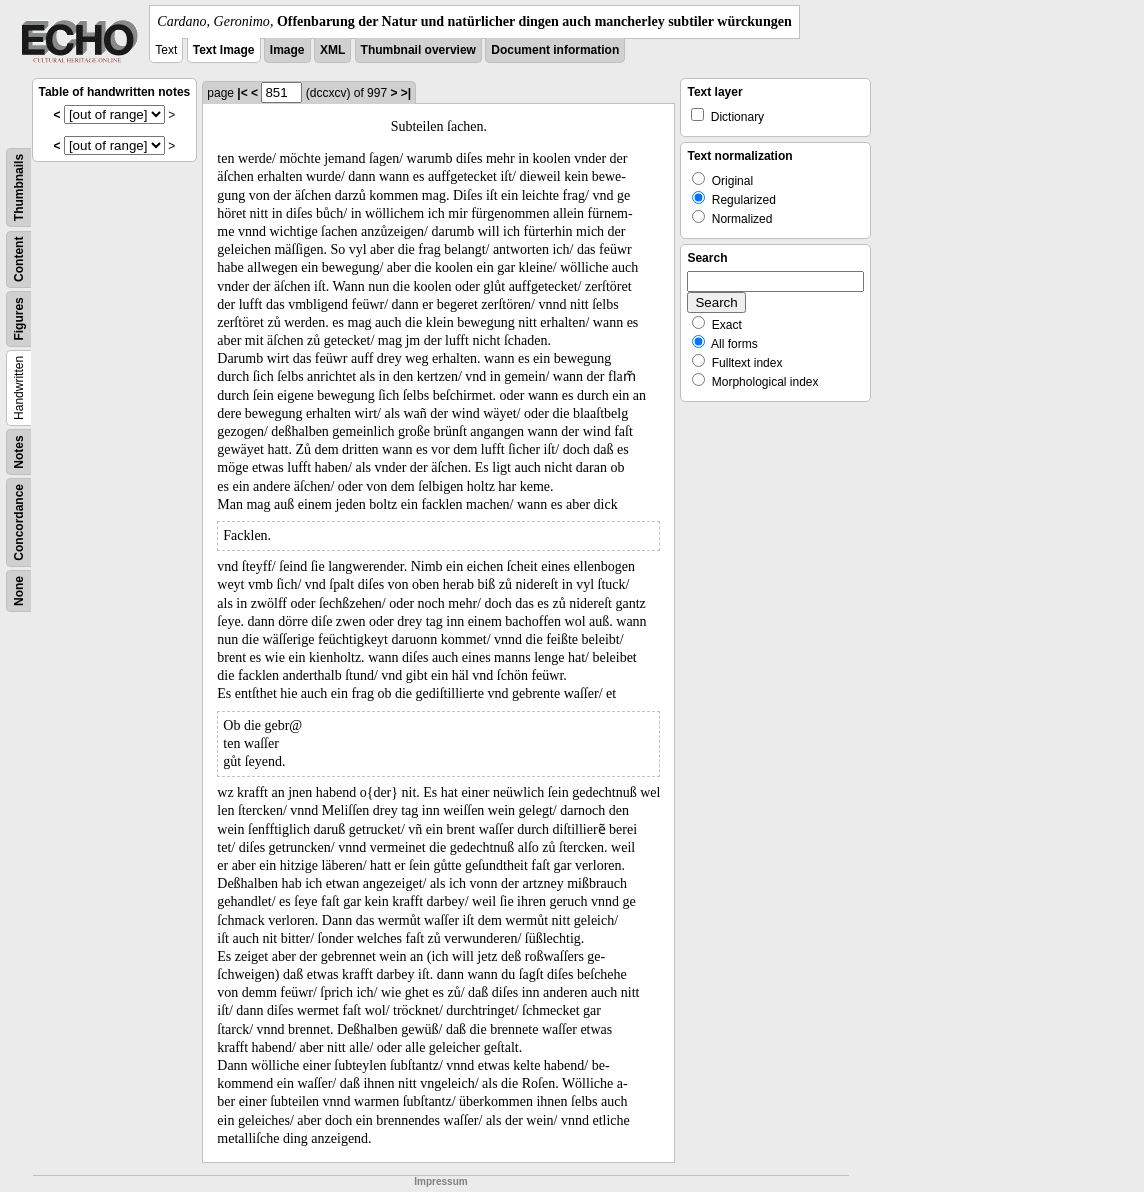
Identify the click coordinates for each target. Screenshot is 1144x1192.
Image (287, 50)
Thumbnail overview (418, 50)
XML (332, 50)
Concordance (19, 522)
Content (19, 259)
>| (406, 93)
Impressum (440, 1181)
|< (242, 93)
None (19, 591)
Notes (19, 451)
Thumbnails (19, 187)
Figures (19, 318)
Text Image (224, 50)
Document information (555, 50)
